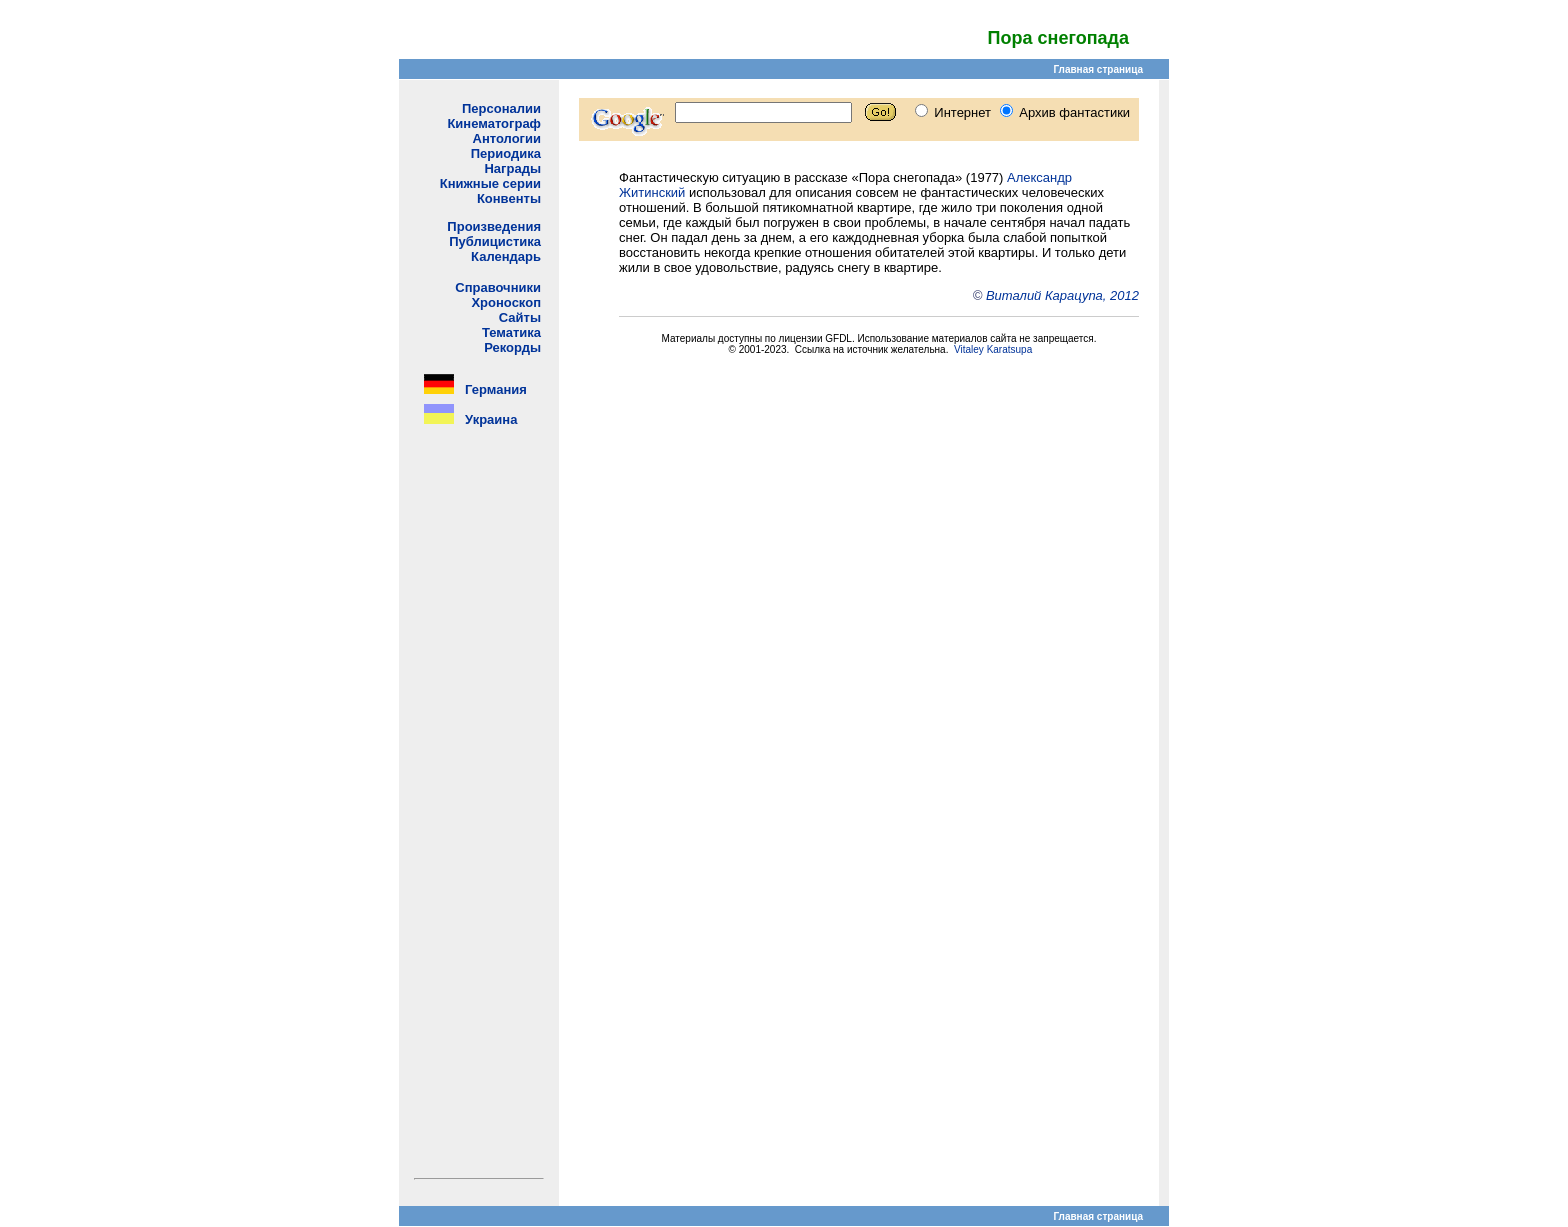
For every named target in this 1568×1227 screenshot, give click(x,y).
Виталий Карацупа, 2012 (1062, 295)
